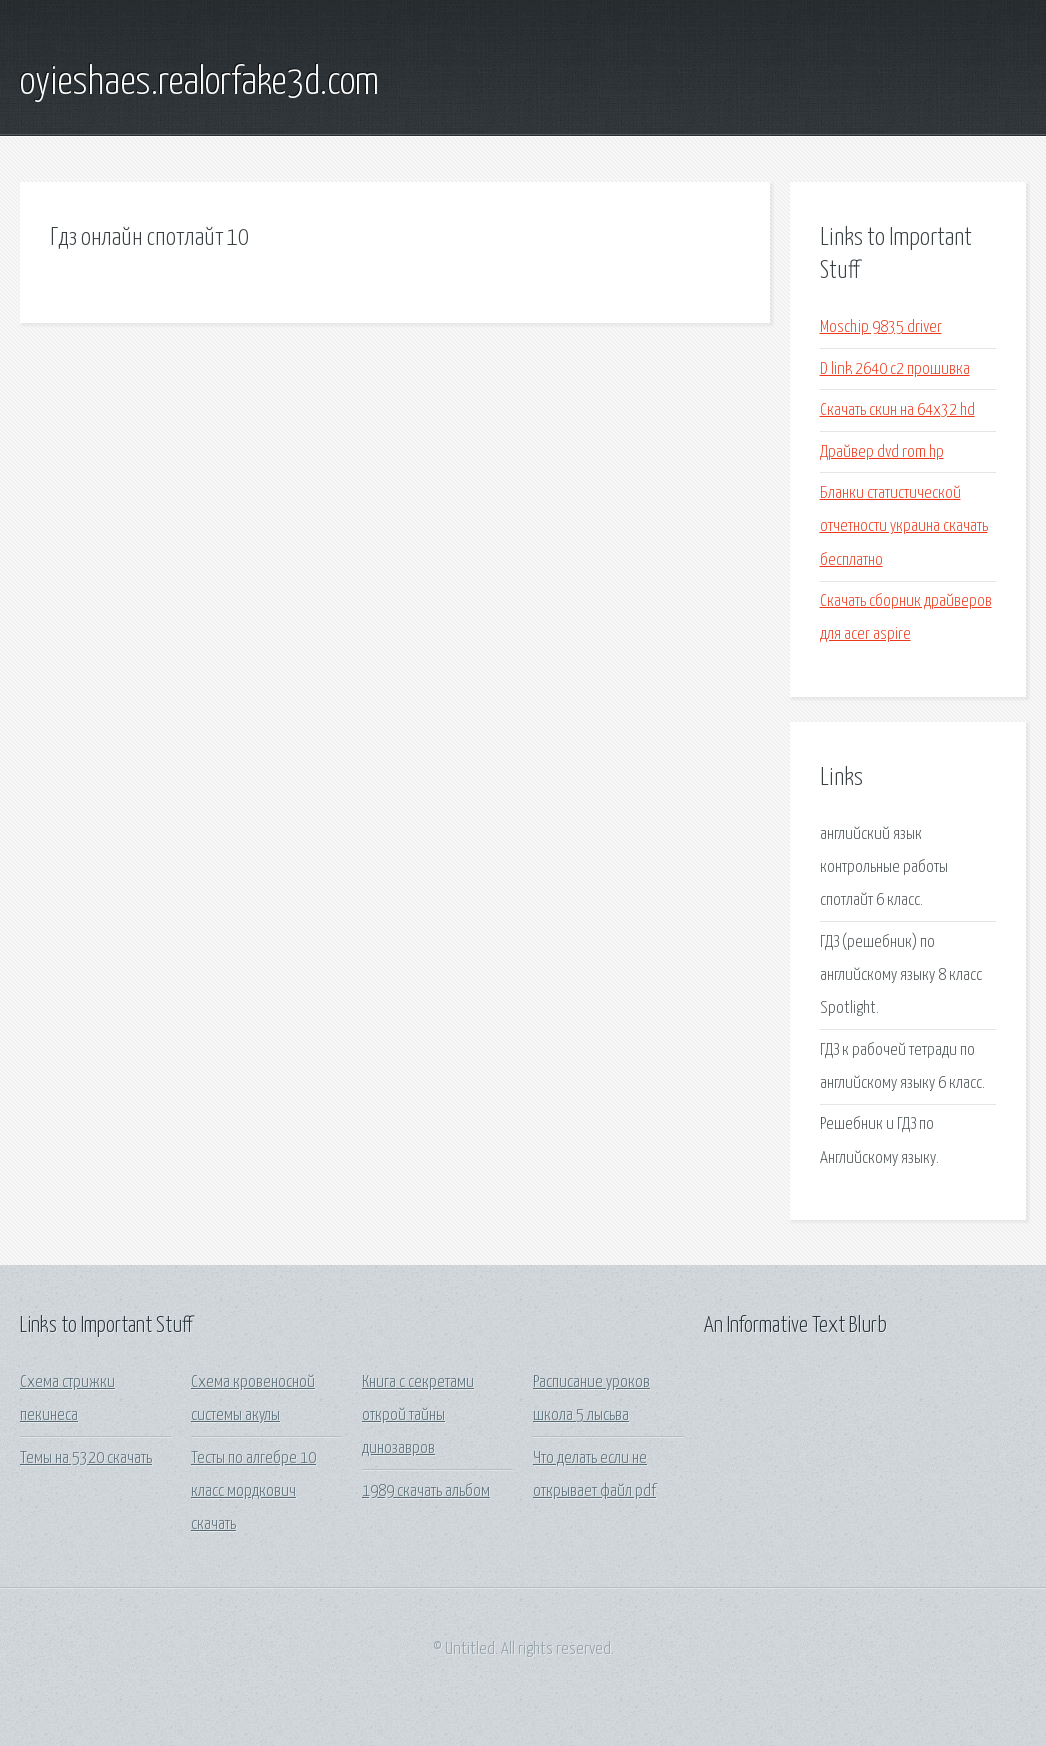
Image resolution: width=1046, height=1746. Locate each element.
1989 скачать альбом (426, 1491)
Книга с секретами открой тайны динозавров (418, 1416)
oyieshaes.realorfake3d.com (199, 83)
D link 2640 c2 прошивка (895, 369)
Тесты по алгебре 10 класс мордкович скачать (253, 1492)
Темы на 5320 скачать (86, 1458)
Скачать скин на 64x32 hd (897, 410)
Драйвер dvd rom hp (882, 452)
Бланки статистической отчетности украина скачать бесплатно (904, 527)
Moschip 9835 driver (881, 327)
